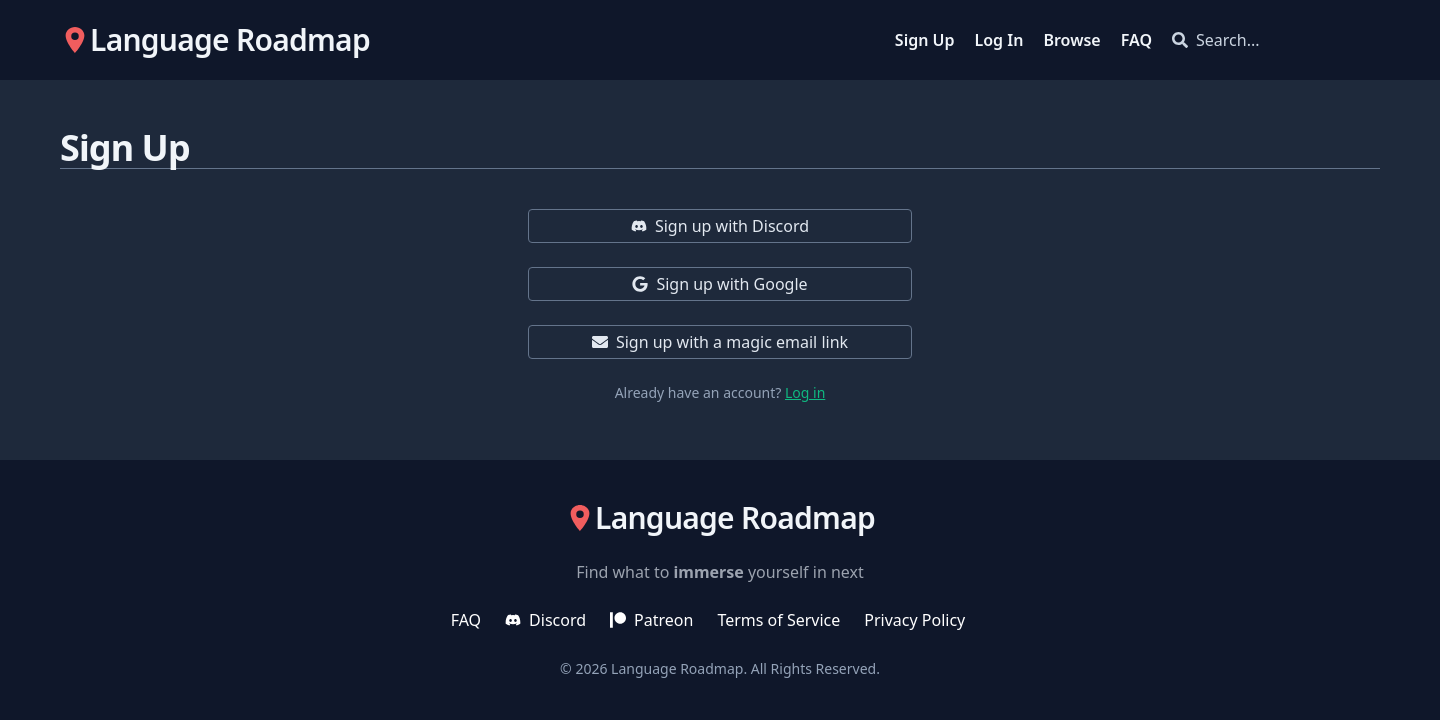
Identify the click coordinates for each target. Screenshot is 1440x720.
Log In (999, 40)
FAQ (1136, 40)
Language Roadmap (677, 668)
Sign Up (925, 40)
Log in (805, 392)
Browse (1071, 40)
